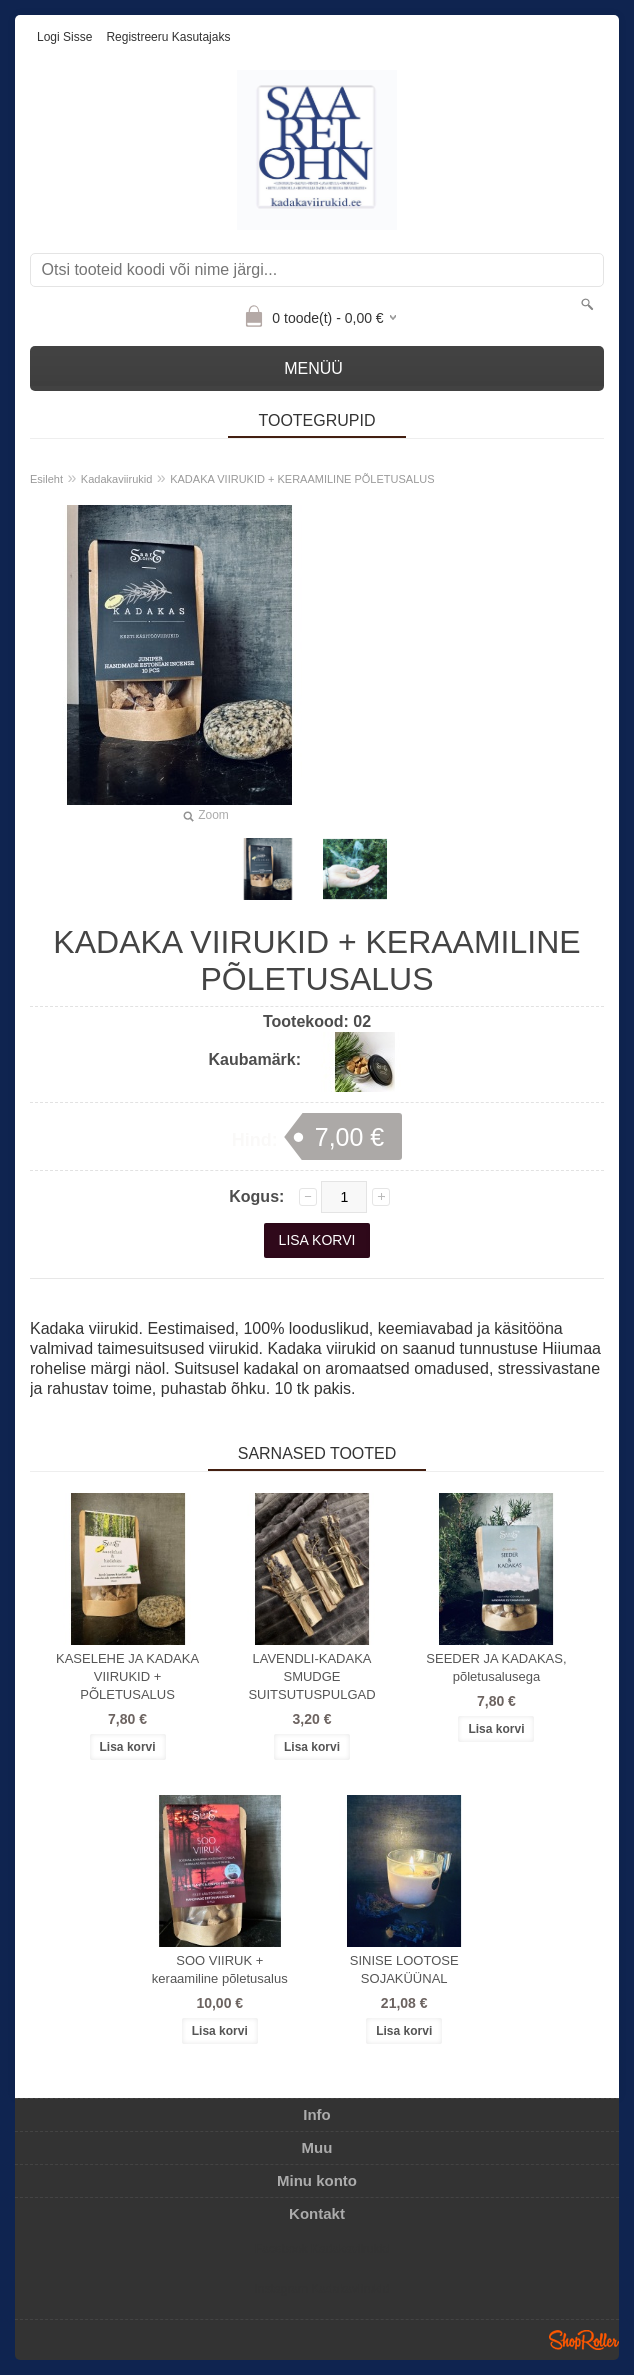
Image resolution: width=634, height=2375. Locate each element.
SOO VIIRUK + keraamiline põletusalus (220, 1969)
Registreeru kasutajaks (168, 37)
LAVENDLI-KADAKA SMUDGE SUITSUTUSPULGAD (311, 1676)
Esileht (46, 479)
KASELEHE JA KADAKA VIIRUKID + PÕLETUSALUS (127, 1676)
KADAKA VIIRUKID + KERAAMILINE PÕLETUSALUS (302, 479)
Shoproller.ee (584, 2340)
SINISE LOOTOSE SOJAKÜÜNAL (404, 1969)
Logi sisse (64, 37)
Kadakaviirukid (117, 479)
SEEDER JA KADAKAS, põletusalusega (496, 1667)
